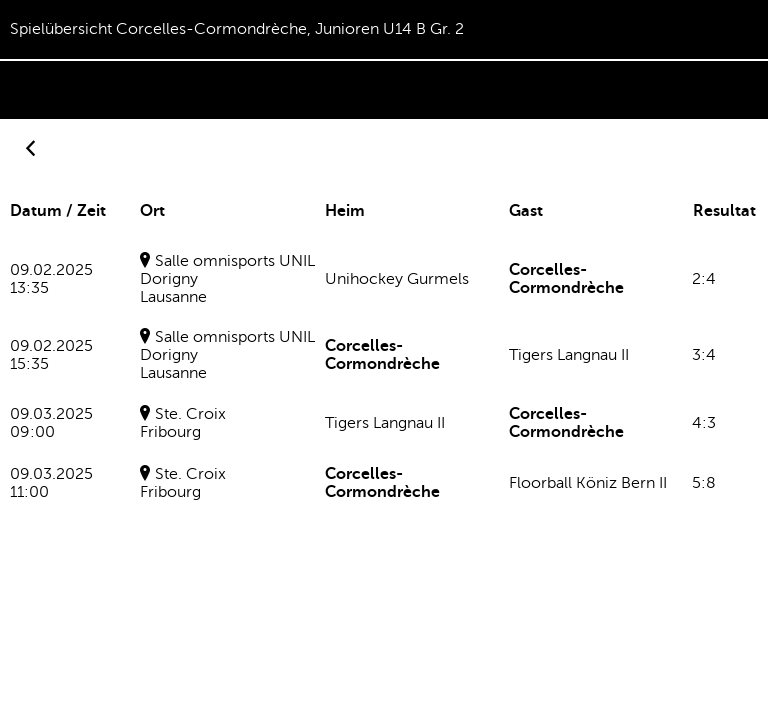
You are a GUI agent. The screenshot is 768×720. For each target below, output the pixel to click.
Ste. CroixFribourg (183, 423)
